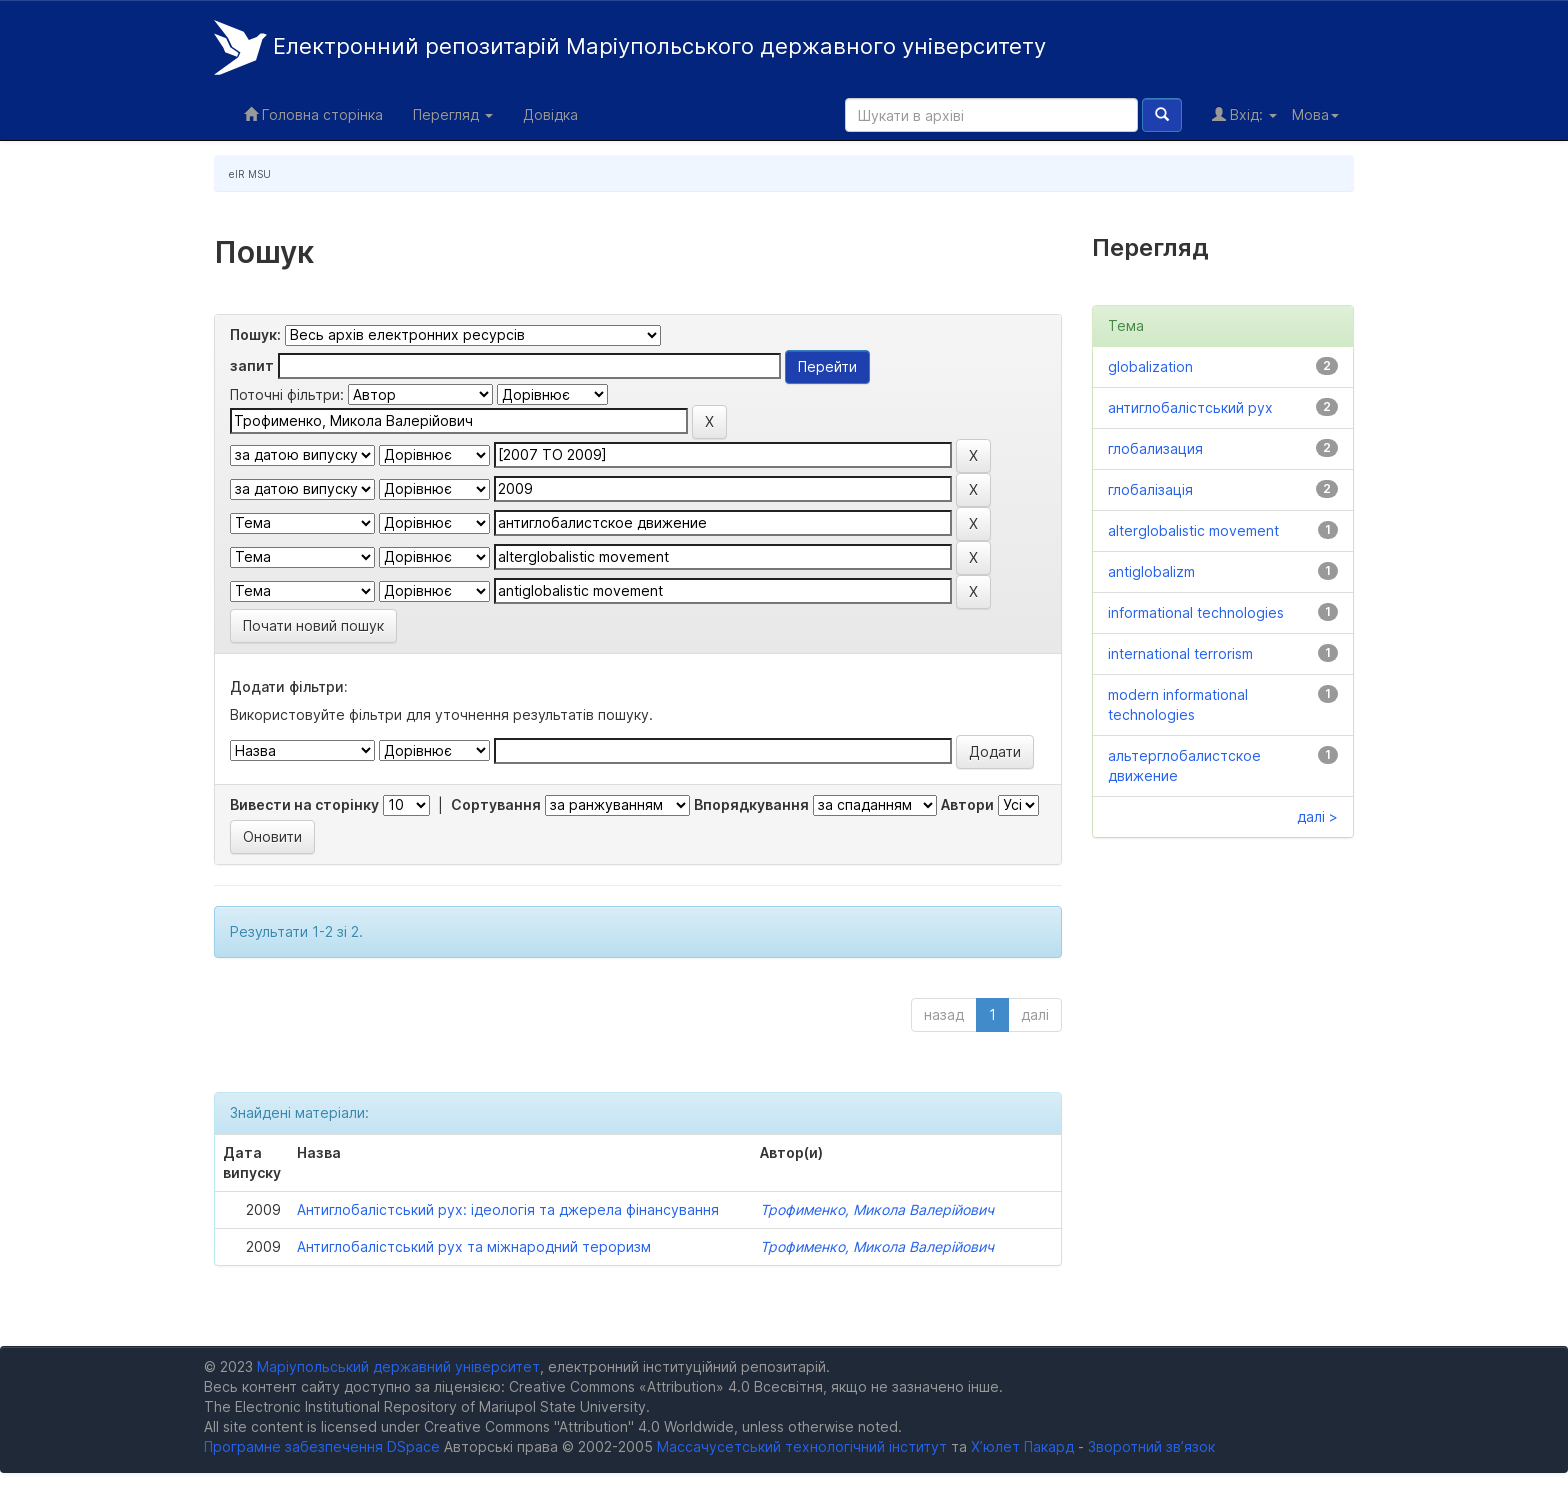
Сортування (496, 804)
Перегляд (453, 114)
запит (252, 365)
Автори (967, 804)
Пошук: (255, 334)
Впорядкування (751, 804)
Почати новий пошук (313, 625)
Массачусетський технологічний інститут (802, 1446)
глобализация (1155, 448)
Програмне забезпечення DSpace (322, 1446)
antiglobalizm (1151, 571)
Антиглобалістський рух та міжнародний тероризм (474, 1246)
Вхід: (1244, 114)
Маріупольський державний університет (398, 1366)
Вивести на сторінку (304, 804)
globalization (1150, 366)
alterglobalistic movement (1193, 530)
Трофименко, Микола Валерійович (877, 1209)
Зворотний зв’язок (1151, 1446)
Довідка (550, 114)
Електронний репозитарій (630, 47)
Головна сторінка (313, 114)
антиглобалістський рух (1190, 407)
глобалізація (1150, 489)
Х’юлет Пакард (1022, 1446)
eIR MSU (250, 174)
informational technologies (1196, 612)
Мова (1315, 114)
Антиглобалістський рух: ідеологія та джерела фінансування (508, 1209)
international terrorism (1180, 653)
